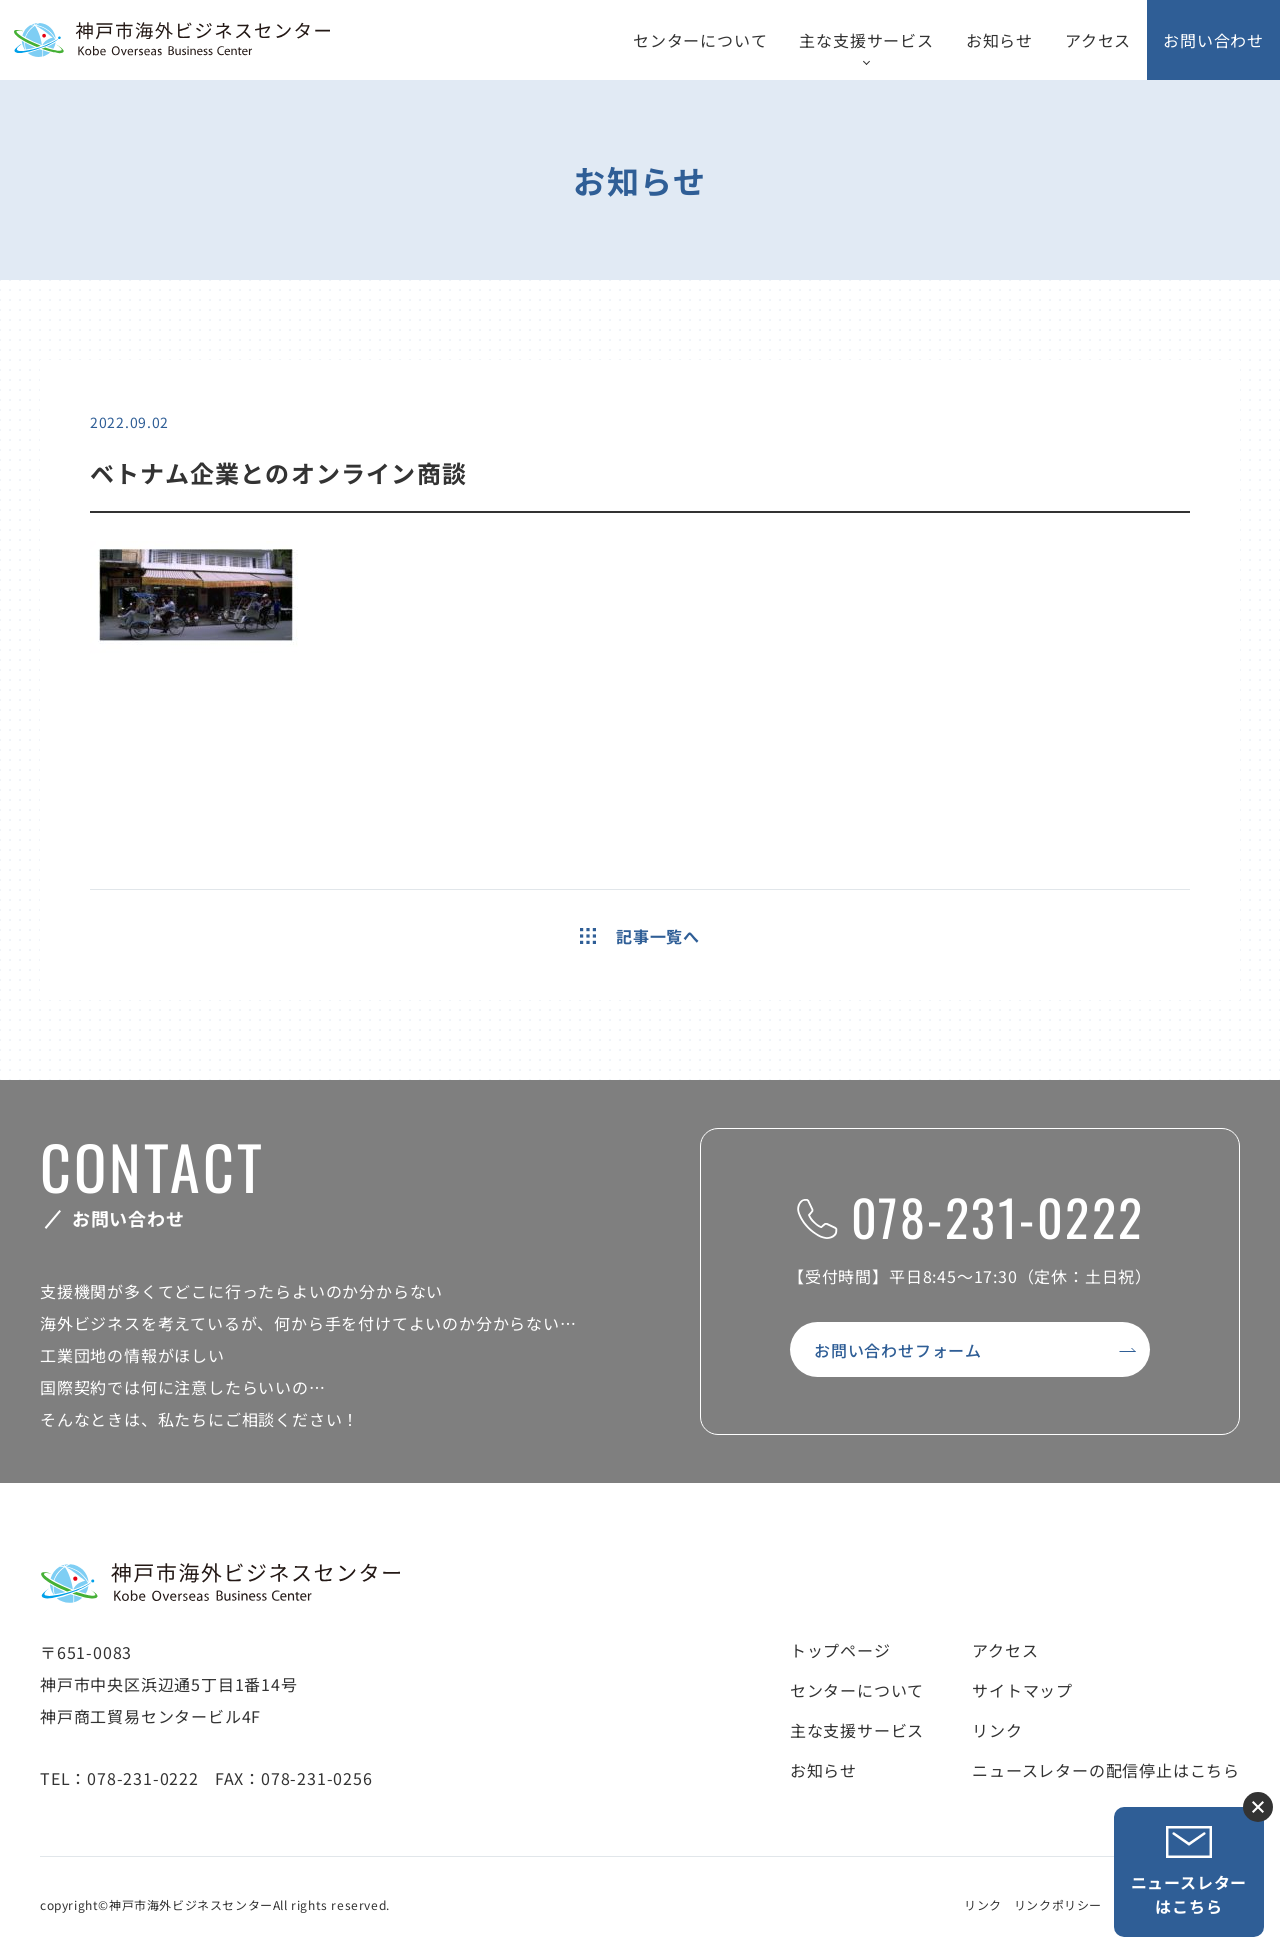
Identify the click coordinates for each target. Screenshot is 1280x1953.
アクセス (1098, 40)
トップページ (840, 1650)
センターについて (700, 40)
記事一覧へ (640, 936)
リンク (997, 1730)
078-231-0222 (970, 1216)
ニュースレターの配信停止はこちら (1106, 1770)
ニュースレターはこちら (1189, 1871)
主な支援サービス (866, 40)
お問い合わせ (1213, 40)
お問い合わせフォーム (898, 1350)
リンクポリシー (1058, 1904)
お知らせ (999, 40)
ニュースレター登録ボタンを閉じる (1258, 1807)
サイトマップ (1022, 1690)
